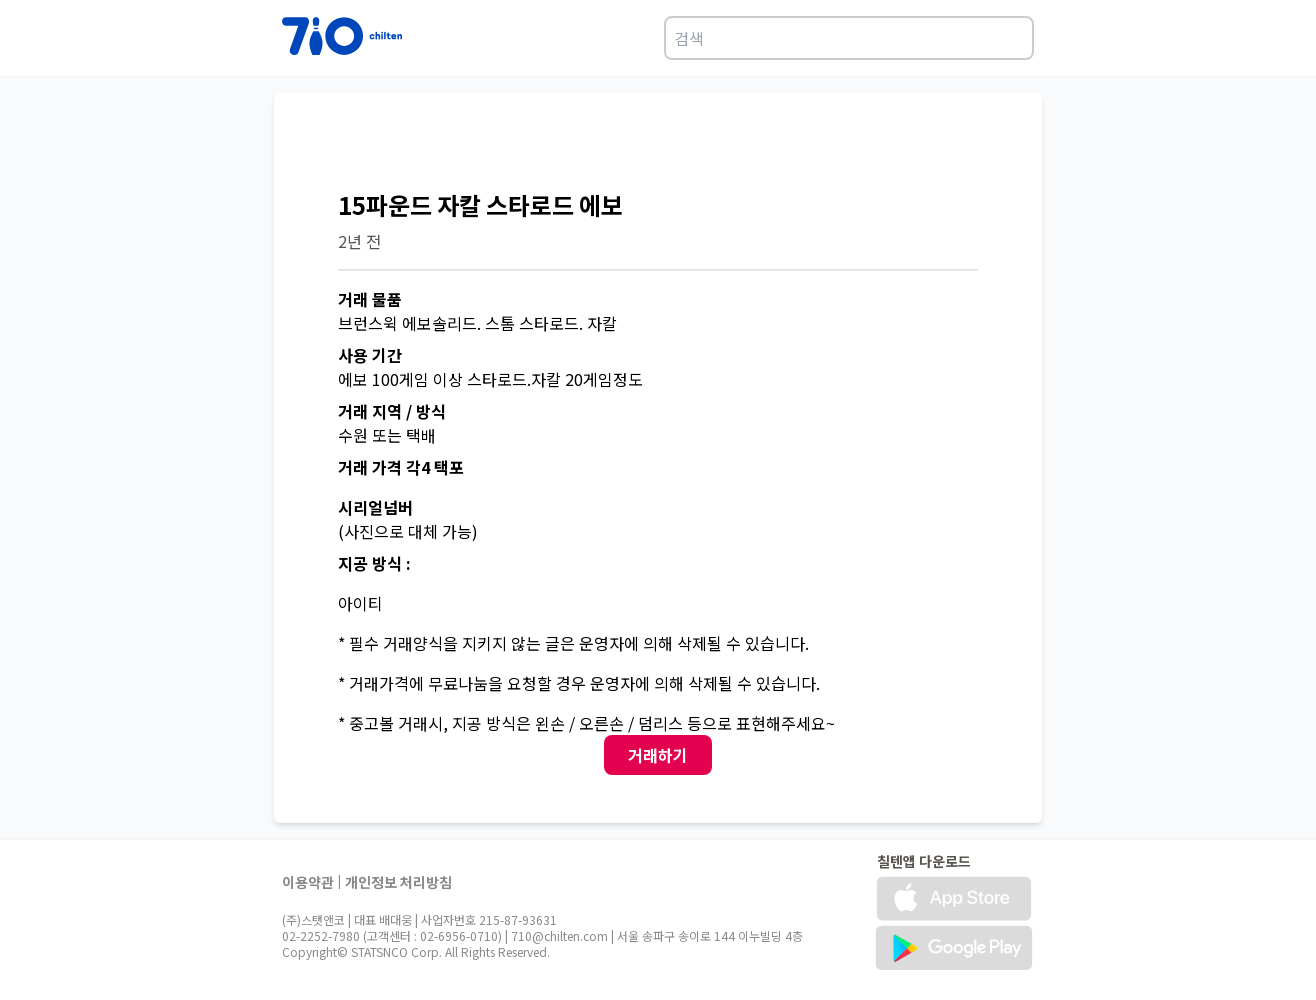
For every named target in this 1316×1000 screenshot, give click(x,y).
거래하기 (658, 755)
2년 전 (359, 241)
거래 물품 (370, 299)
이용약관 (308, 882)
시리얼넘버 (375, 507)
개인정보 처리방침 (398, 882)
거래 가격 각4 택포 (401, 467)
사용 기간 (370, 355)
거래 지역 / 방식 (392, 411)
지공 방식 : (374, 563)
